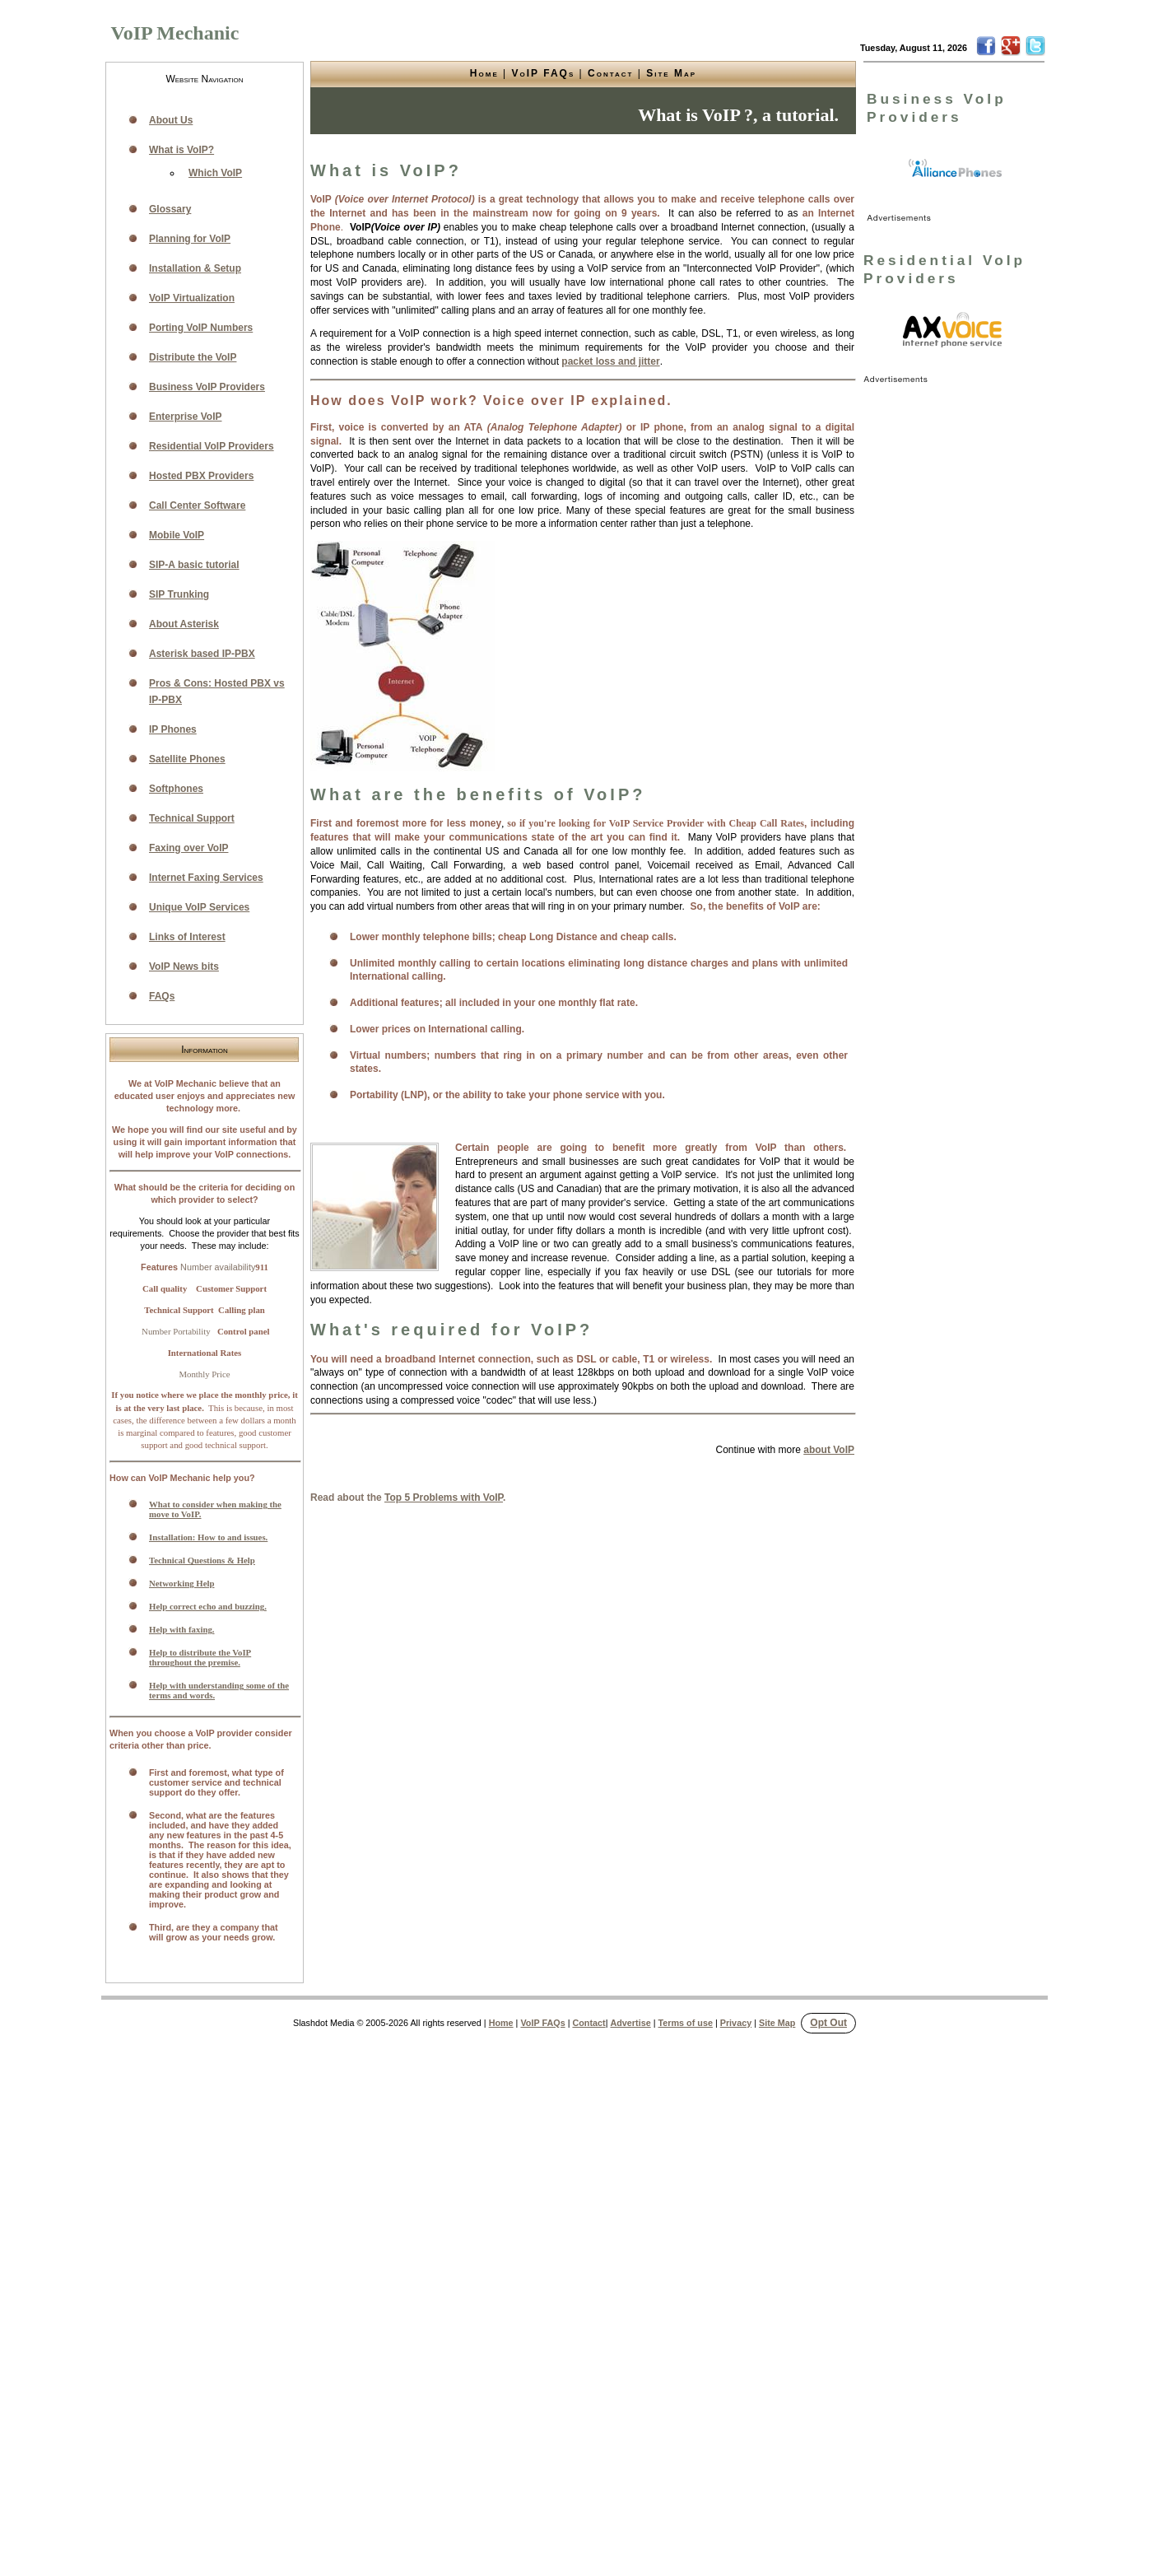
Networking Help (181, 1583)
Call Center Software (197, 505)
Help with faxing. (182, 1629)
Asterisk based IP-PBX (202, 653)
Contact (610, 73)
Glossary (170, 209)
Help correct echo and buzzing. (208, 1606)
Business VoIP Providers (207, 387)
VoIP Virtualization (192, 298)
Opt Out (828, 2023)
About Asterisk (184, 624)
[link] (955, 168)
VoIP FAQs (543, 73)
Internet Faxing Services (206, 877)
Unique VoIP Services (199, 907)
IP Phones (173, 729)
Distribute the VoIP (192, 357)
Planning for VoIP (189, 239)
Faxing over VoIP (188, 848)
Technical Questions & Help (202, 1560)
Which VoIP (215, 173)
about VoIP (828, 1450)
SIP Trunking (179, 594)
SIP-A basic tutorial (194, 565)
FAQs (161, 996)
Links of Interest (187, 937)
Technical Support (192, 818)
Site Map (671, 73)
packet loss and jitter (610, 361)
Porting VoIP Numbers (201, 327)
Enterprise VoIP (185, 416)
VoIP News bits (184, 966)
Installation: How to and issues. (208, 1537)
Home (484, 73)
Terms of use (685, 2023)
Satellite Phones (187, 759)
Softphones (176, 788)
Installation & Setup (195, 268)
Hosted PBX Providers (201, 476)
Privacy (735, 2023)
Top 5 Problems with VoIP (443, 1497)
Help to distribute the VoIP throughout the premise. (200, 1657)
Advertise (630, 2023)
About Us (171, 120)
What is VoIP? (181, 150)
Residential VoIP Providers (211, 446)
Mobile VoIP (176, 535)
